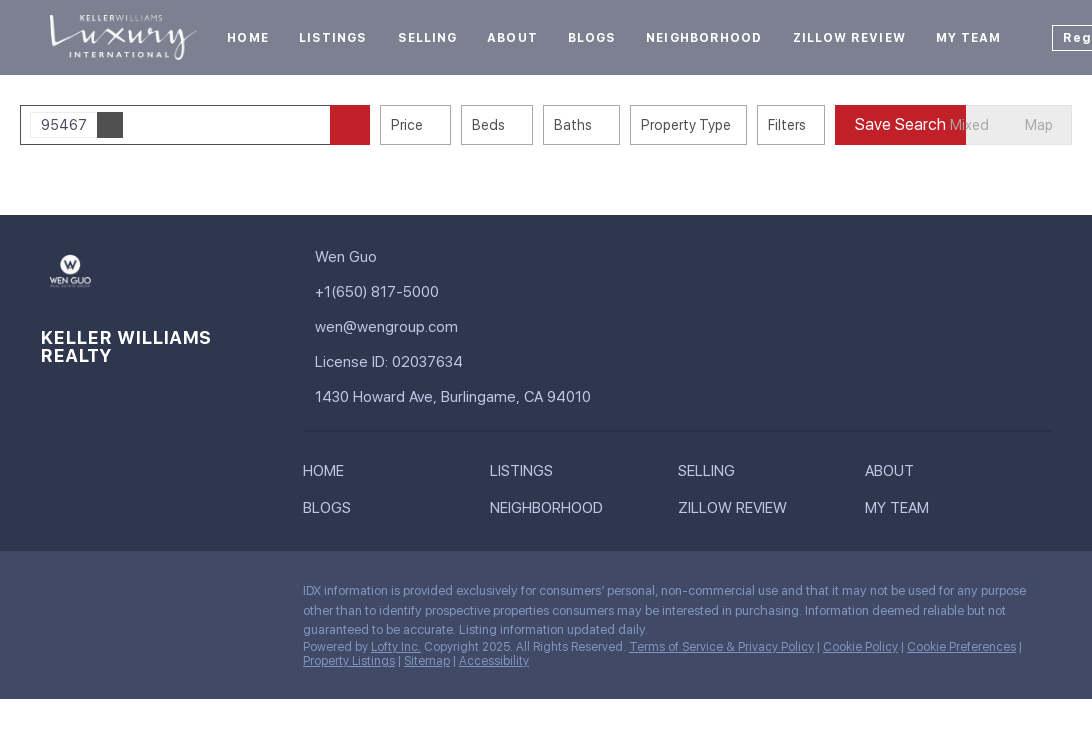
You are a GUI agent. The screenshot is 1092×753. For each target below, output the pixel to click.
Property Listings (349, 661)
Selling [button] (428, 38)
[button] (350, 125)
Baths (573, 125)
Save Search (900, 124)
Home (247, 38)
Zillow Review (849, 38)
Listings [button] (333, 38)
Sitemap (427, 661)
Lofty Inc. (396, 647)
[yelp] (175, 596)
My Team (969, 38)
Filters (787, 125)
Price (407, 125)
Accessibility (494, 661)
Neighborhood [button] (704, 38)
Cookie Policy (860, 647)
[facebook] (55, 596)
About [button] (512, 38)
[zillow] (135, 596)
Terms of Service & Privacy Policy (721, 647)
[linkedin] (95, 596)
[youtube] (215, 596)
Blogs (592, 38)
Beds (488, 125)
